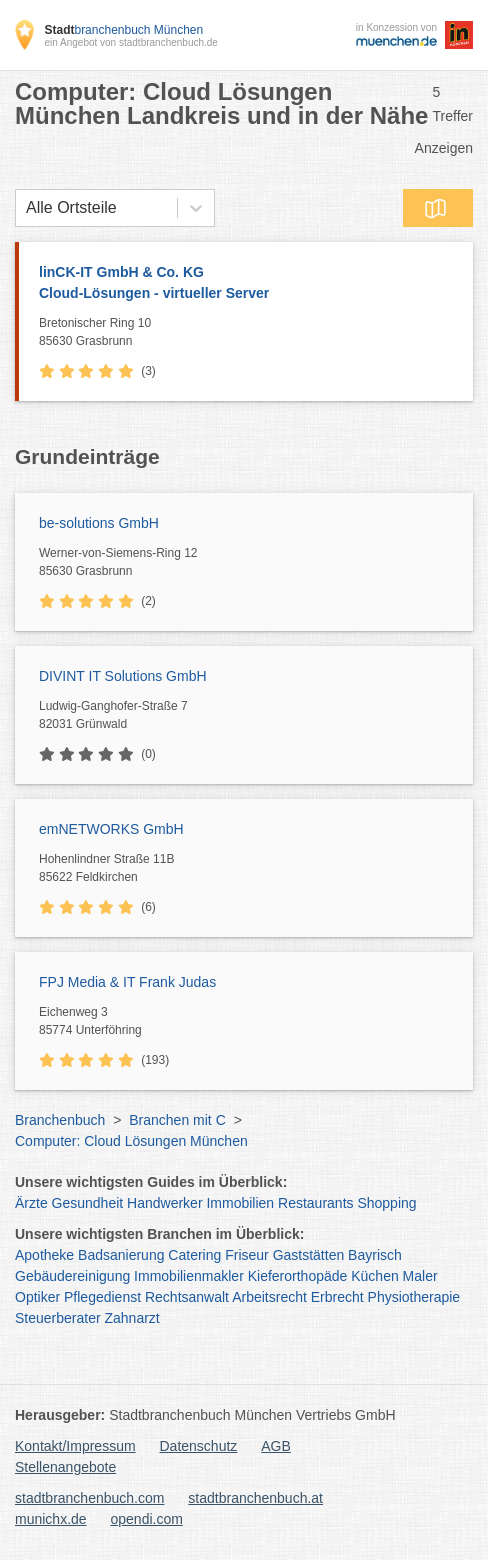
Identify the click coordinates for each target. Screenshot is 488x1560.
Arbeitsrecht (269, 1297)
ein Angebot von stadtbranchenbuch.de (130, 42)
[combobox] (26, 208)
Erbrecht (337, 1297)
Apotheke (44, 1255)
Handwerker (164, 1203)
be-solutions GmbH (99, 523)
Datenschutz (199, 1446)
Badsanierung (121, 1255)
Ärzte (31, 1203)
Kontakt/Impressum (75, 1446)
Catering (194, 1255)
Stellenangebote (65, 1467)
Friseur (247, 1255)
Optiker (37, 1297)
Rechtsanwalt (187, 1297)
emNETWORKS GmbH (111, 829)
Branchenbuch (60, 1120)
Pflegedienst (102, 1297)
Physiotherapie (414, 1297)
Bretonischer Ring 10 (251, 333)
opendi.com (146, 1519)
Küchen (374, 1276)
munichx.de (51, 1519)
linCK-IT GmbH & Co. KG (246, 284)
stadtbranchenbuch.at (255, 1498)
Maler (420, 1276)
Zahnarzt (132, 1318)
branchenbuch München (123, 30)
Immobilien (240, 1203)
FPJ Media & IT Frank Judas (127, 982)
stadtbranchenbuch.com (89, 1498)
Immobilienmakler (189, 1276)
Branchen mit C (177, 1120)
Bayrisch (375, 1255)
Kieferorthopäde (298, 1276)
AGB (276, 1446)
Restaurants (315, 1203)
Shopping (386, 1203)
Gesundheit (88, 1203)
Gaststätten (309, 1255)
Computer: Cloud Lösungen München (131, 1141)
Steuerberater (58, 1318)
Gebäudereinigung (72, 1276)
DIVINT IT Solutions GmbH (123, 676)
